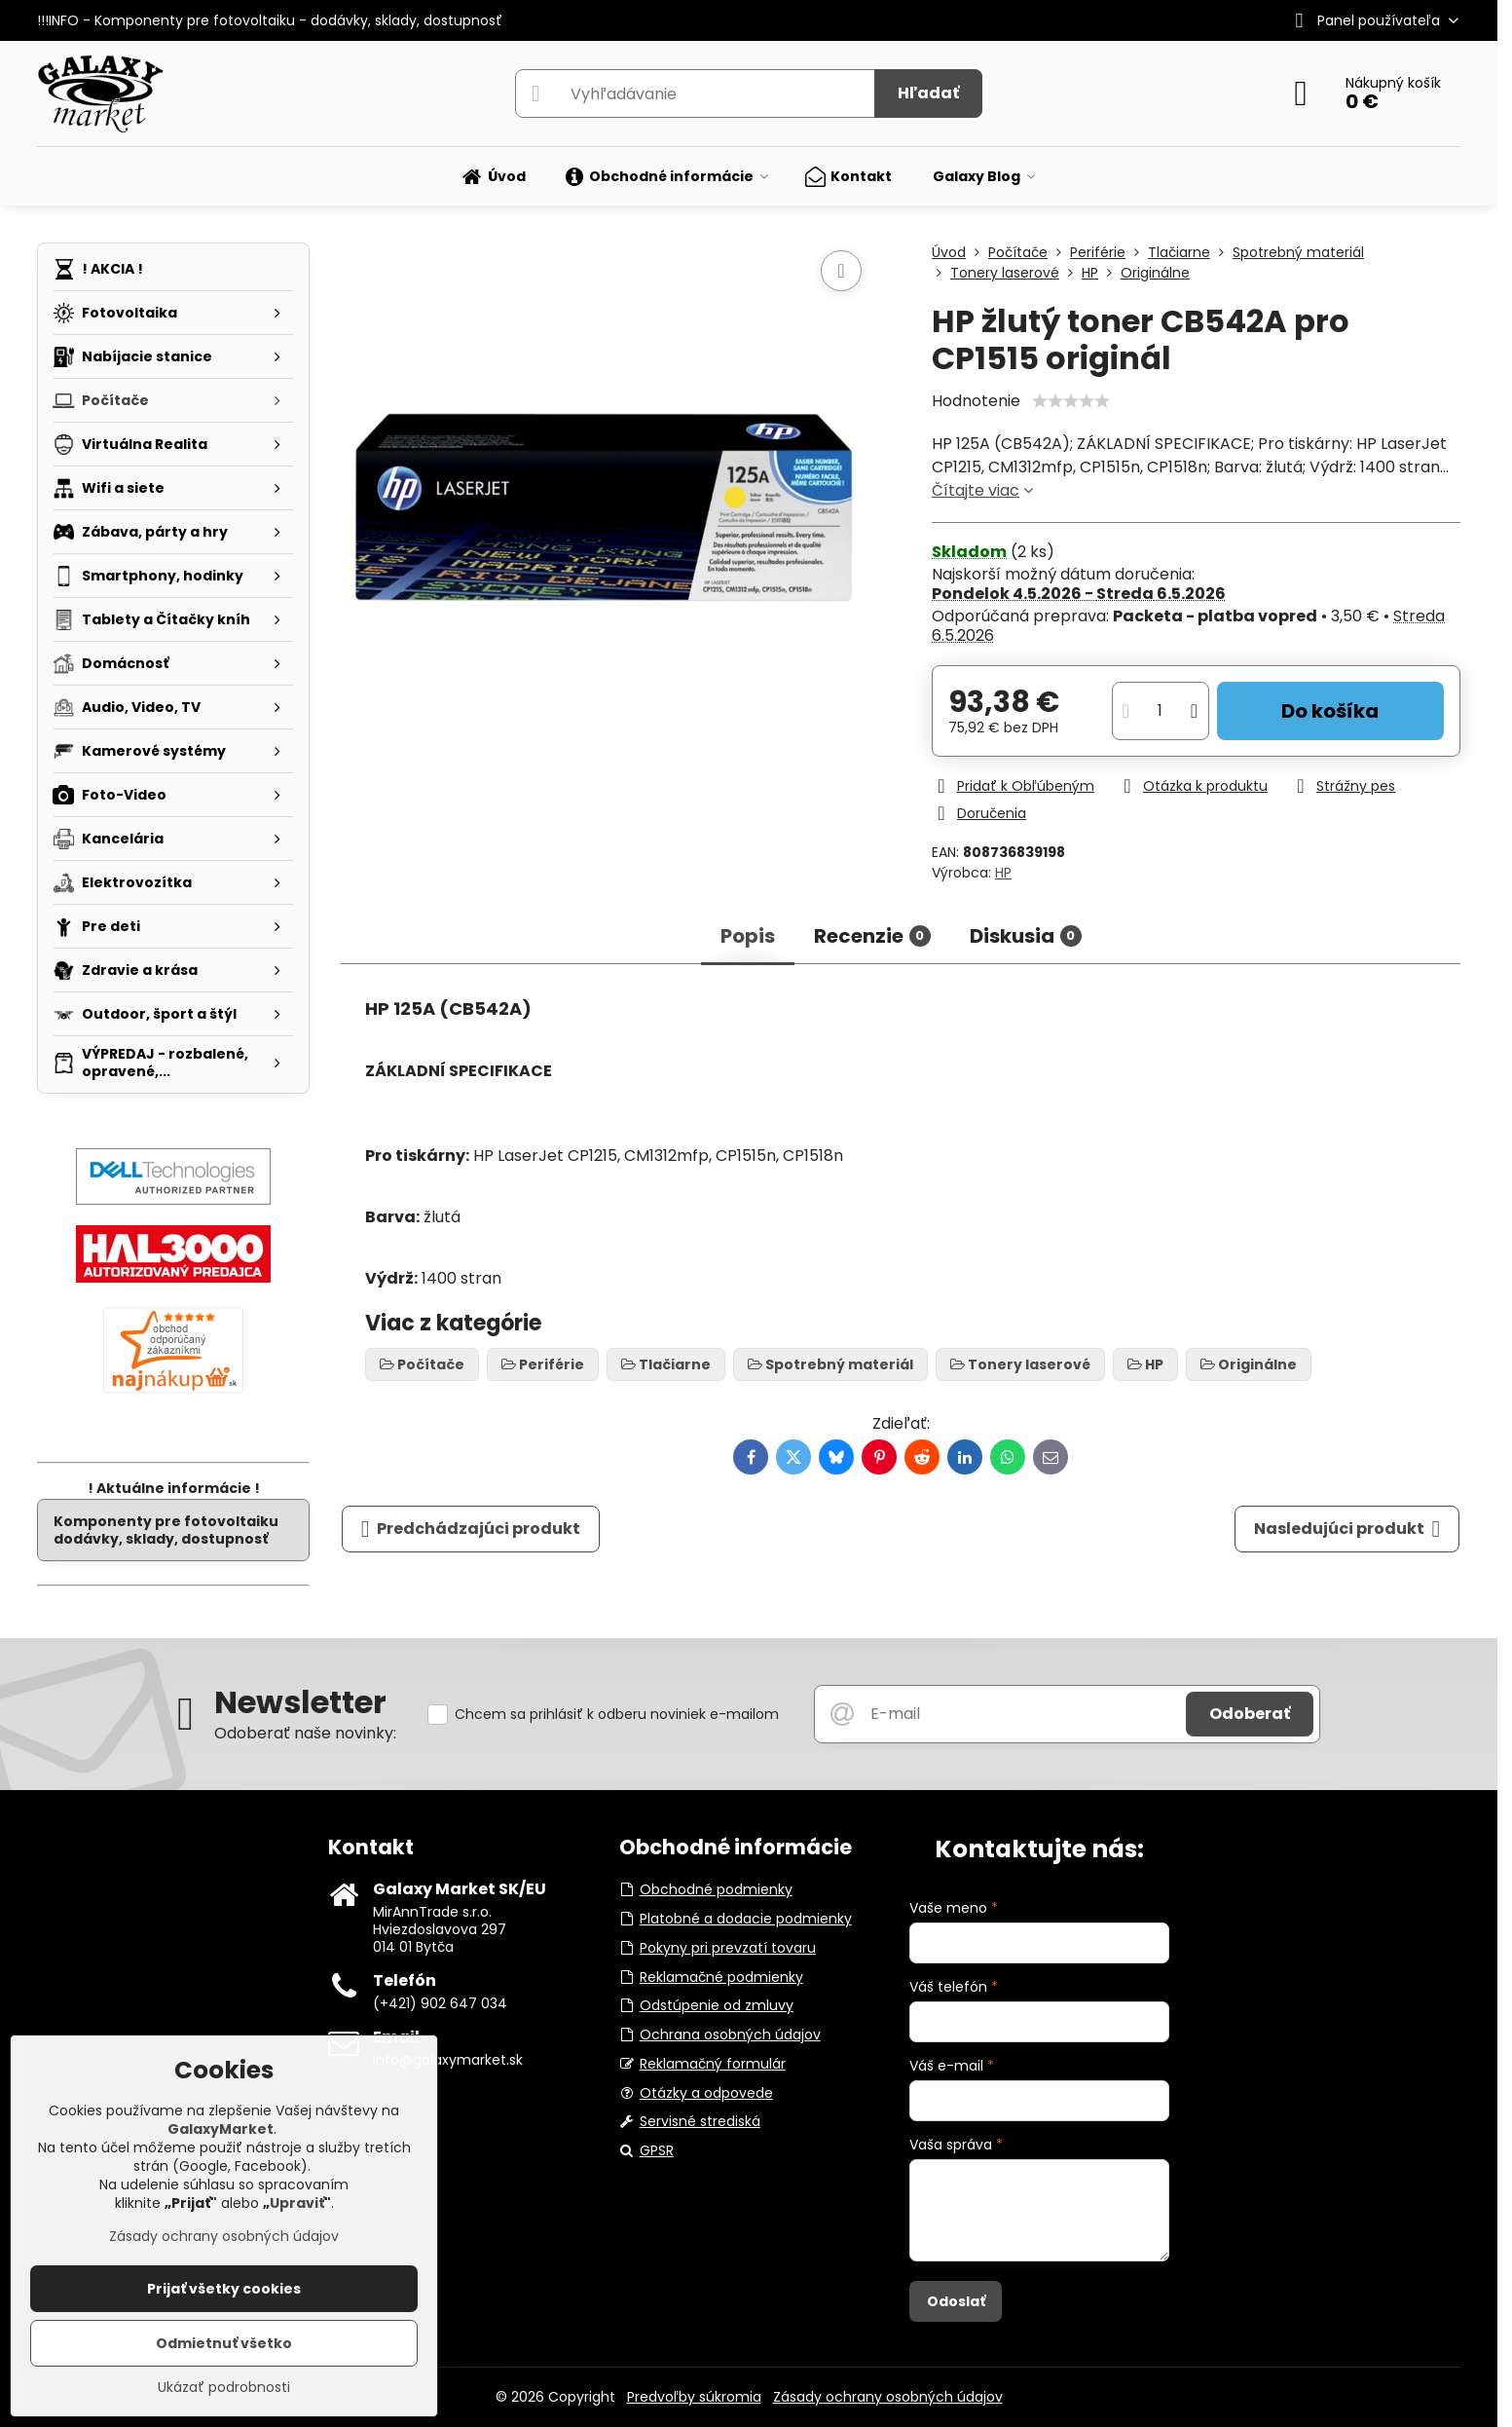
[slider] (1071, 401)
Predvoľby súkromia (694, 2397)
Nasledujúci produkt (1347, 1529)
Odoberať (1249, 1713)
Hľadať (928, 93)
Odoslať (956, 2301)
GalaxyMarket (220, 2129)
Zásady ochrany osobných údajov (888, 2397)
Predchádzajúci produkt (471, 1529)
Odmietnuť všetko (224, 2343)
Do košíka (1330, 711)
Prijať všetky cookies (224, 2288)
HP (1003, 872)
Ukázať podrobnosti (224, 2387)
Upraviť (297, 2203)
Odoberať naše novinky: (305, 1733)
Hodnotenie (976, 401)
